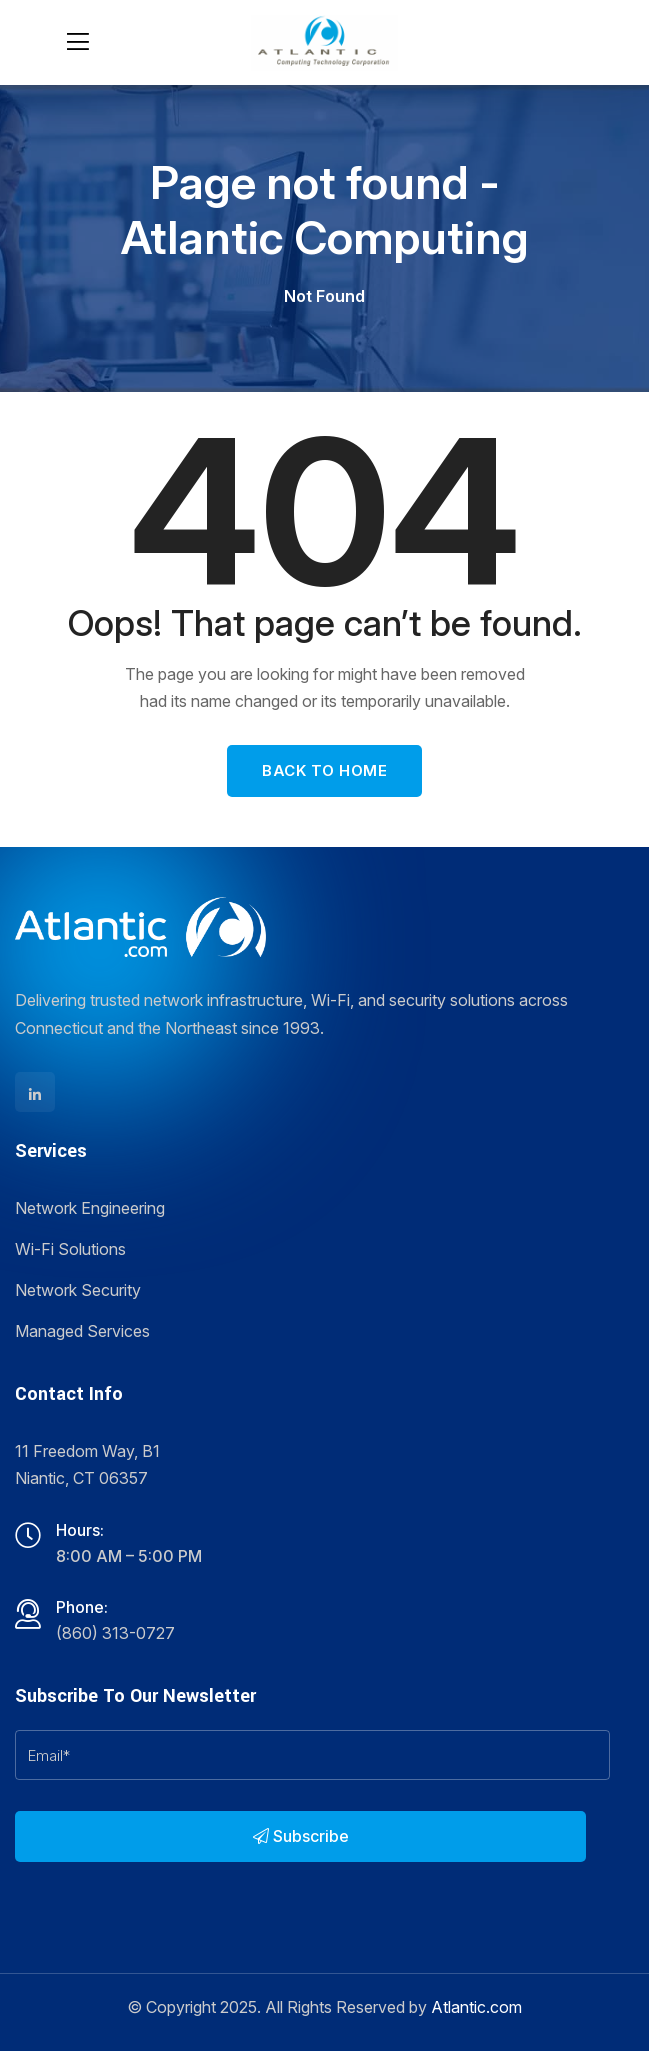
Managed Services (82, 1331)
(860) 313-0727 (115, 1633)
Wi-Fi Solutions (70, 1249)
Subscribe (301, 1836)
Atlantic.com (476, 2007)
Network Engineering (90, 1208)
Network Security (78, 1290)
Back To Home (324, 770)
